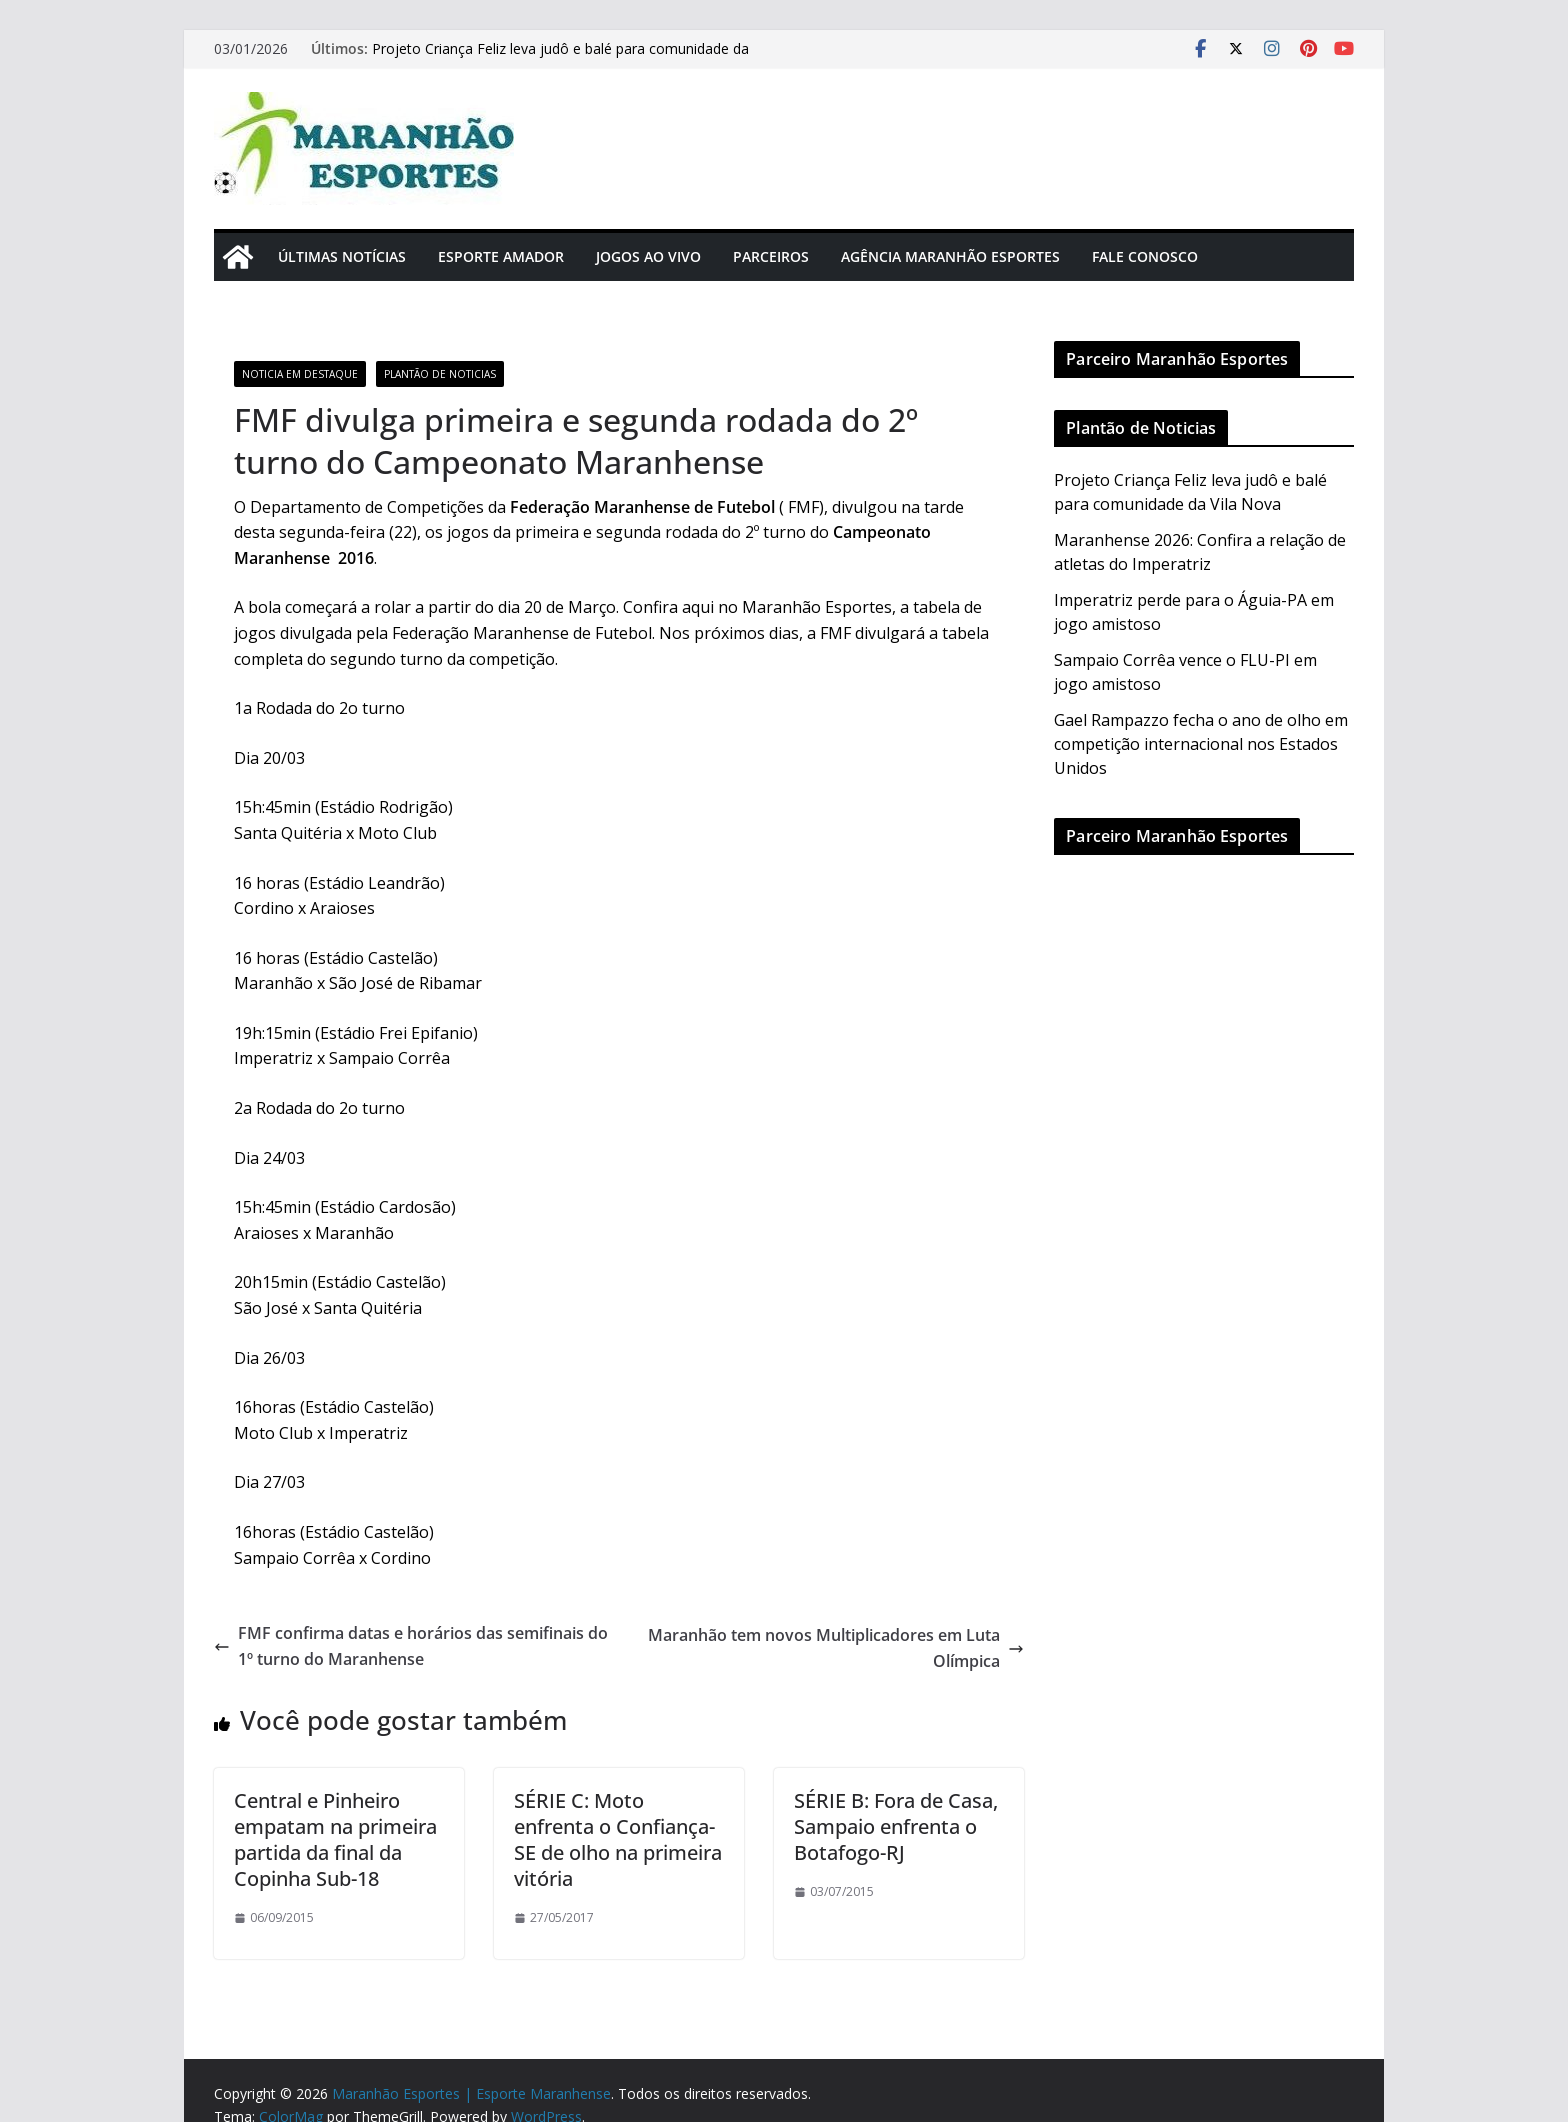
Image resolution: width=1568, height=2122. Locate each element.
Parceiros (771, 256)
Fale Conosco (1145, 256)
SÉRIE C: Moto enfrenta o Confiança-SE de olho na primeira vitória (618, 1839)
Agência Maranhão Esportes (950, 256)
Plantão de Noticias (440, 374)
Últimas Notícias (342, 256)
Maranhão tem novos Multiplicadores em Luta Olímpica (836, 1648)
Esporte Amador (501, 256)
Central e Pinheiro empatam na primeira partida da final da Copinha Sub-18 (335, 1839)
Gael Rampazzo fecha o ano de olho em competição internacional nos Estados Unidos (1201, 744)
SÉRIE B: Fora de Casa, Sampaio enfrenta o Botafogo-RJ (896, 1826)
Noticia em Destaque (300, 374)
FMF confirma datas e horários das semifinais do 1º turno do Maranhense (411, 1646)
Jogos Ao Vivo (648, 256)
